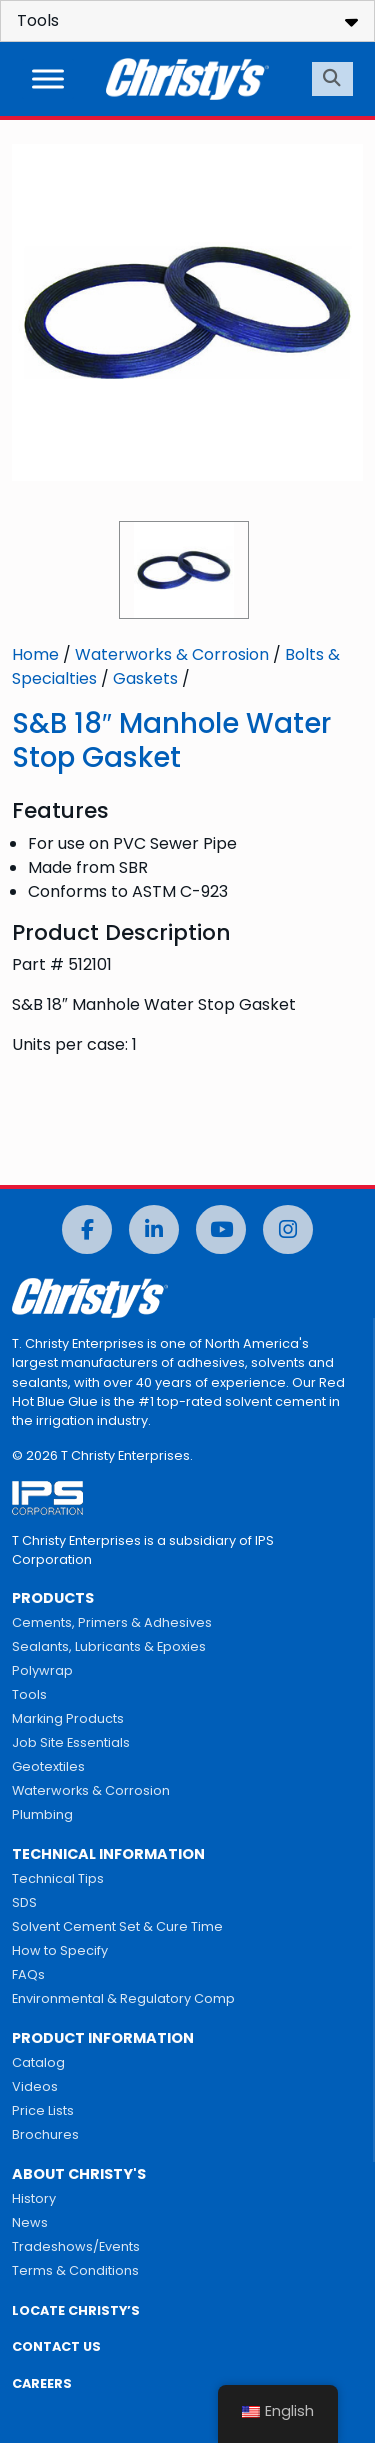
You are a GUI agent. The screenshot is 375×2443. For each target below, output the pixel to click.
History (34, 2198)
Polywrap (42, 1670)
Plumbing (42, 1814)
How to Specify (60, 1950)
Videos (35, 2086)
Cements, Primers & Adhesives (112, 1622)
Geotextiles (48, 1766)
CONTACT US (56, 2346)
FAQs (28, 1974)
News (30, 2222)
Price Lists (43, 2110)
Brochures (45, 2134)
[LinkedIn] (154, 1229)
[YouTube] (221, 1229)
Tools (29, 1694)
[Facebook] (87, 1229)
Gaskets (145, 678)
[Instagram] (288, 1229)
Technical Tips (58, 1878)
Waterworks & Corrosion (172, 654)
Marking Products (68, 1718)
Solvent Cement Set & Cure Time (117, 1926)
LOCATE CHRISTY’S (76, 2310)
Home (35, 654)
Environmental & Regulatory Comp (123, 1998)
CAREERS (42, 2383)
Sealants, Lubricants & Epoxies (109, 1646)
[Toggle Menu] (48, 78)
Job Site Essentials (71, 1742)
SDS (24, 1902)
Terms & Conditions (75, 2270)
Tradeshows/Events (76, 2246)
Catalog (38, 2062)
